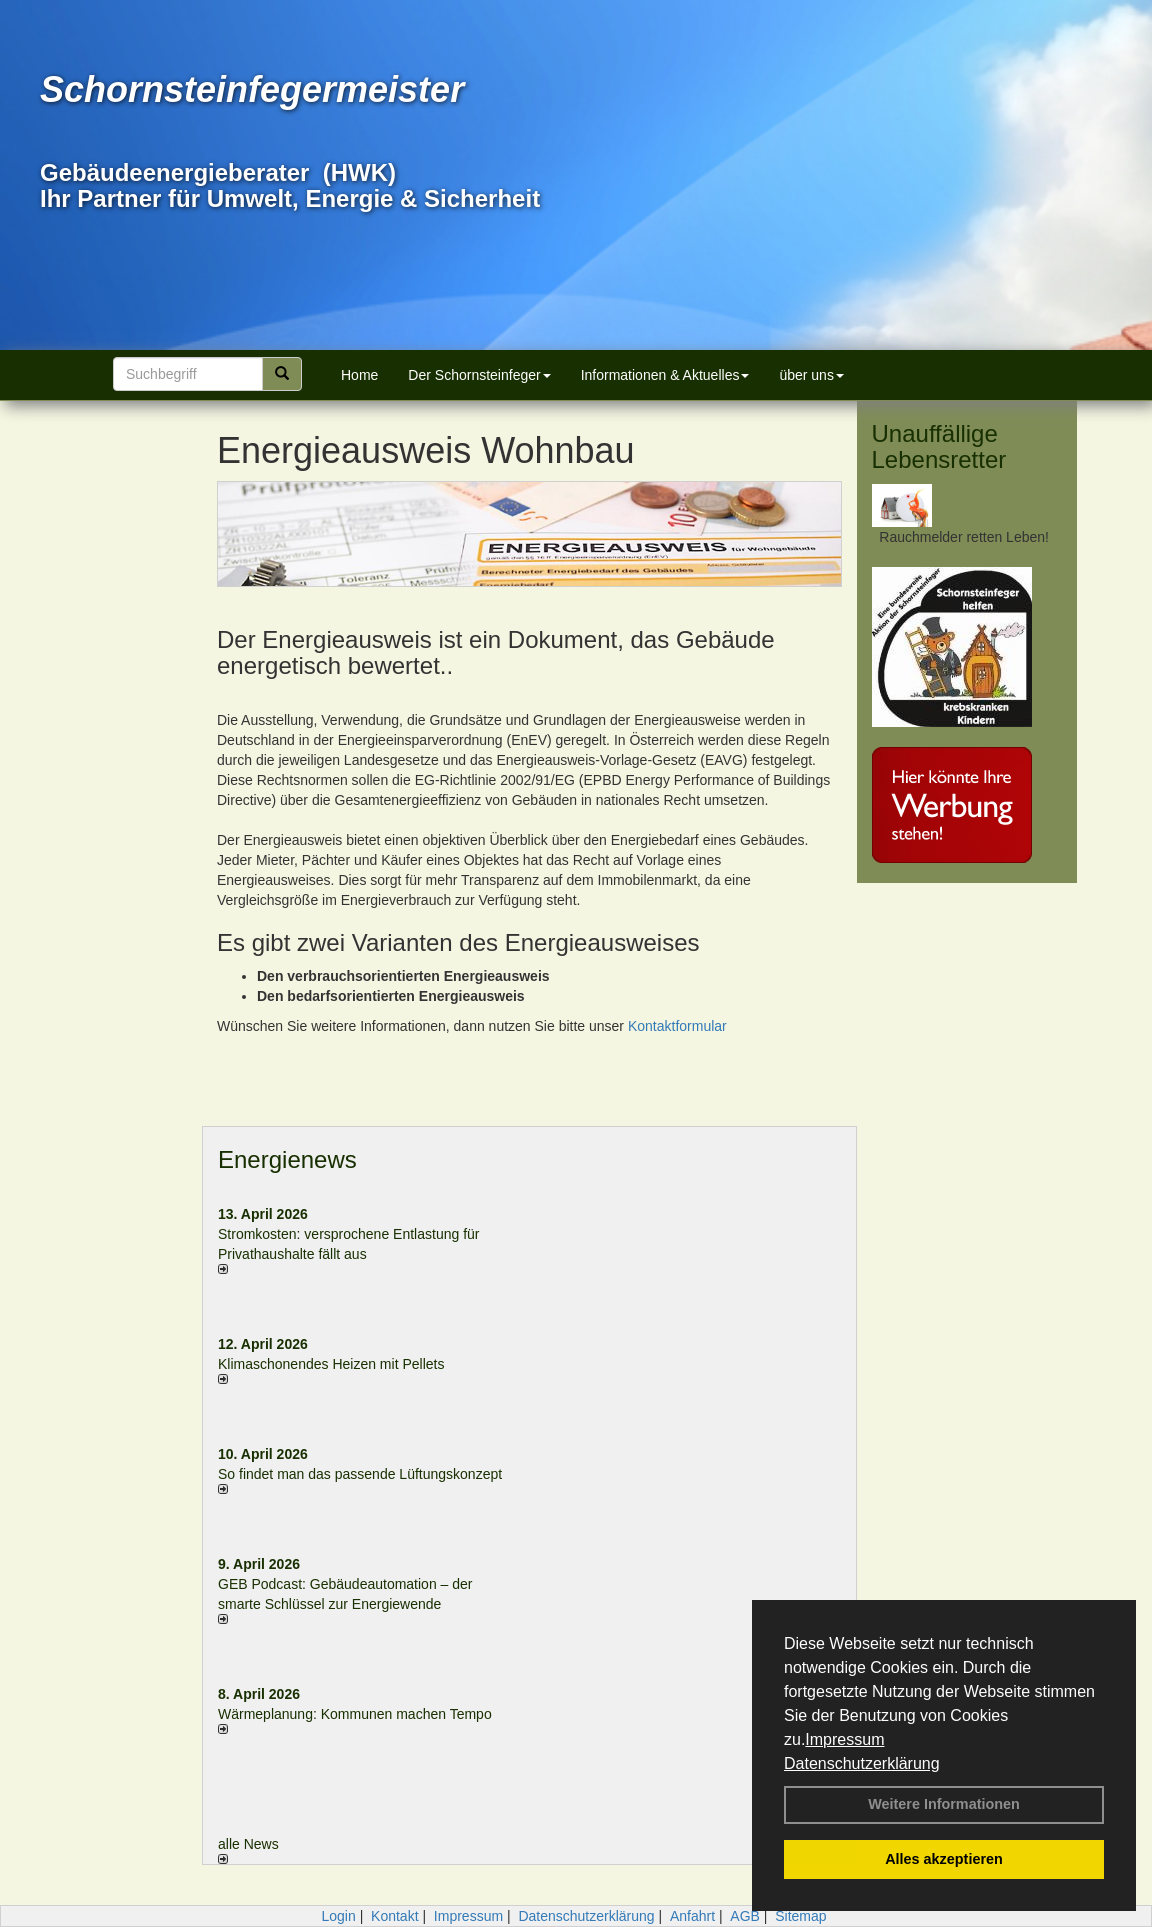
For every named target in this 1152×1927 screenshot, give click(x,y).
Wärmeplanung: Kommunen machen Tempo (355, 1714)
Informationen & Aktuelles (665, 375)
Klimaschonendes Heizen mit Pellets (331, 1364)
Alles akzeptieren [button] (944, 1859)
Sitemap (800, 1916)
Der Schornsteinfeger (479, 375)
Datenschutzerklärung (862, 1763)
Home (359, 375)
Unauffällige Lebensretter (939, 446)
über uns (811, 375)
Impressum (844, 1739)
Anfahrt (692, 1916)
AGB (745, 1916)
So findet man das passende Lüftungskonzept (360, 1474)
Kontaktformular (677, 1026)
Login (338, 1916)
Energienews (287, 1159)
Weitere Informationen (944, 1804)
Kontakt (394, 1916)
